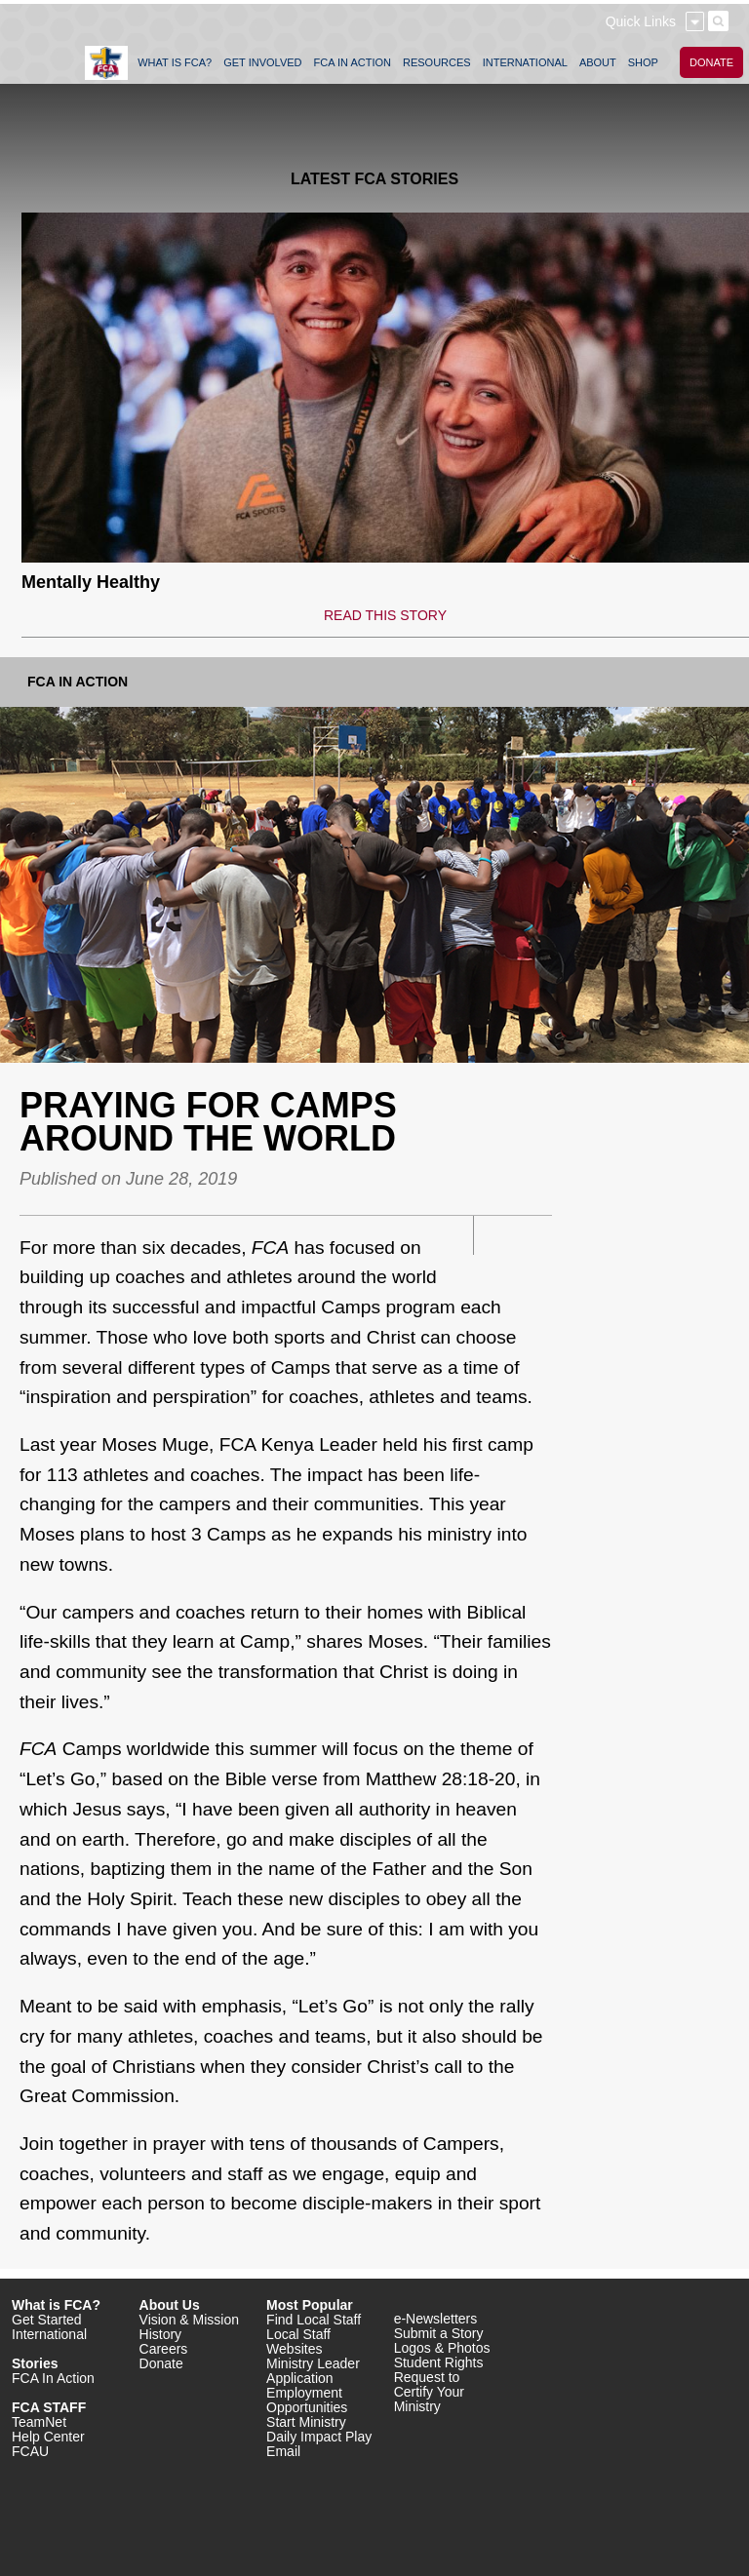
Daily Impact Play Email (319, 2444)
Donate (161, 2363)
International (49, 2334)
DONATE (711, 62)
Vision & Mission (189, 2319)
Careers (163, 2349)
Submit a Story (439, 2333)
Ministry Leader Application (313, 2371)
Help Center (48, 2436)
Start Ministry (306, 2422)
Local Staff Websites (298, 2341)
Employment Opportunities (306, 2400)
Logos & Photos (442, 2348)
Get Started (47, 2319)
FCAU (30, 2451)
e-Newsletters (436, 2318)
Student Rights (439, 2362)
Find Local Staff (313, 2319)
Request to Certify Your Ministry (429, 2391)
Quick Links (641, 21)
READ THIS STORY (385, 615)
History (160, 2334)
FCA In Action (77, 681)
